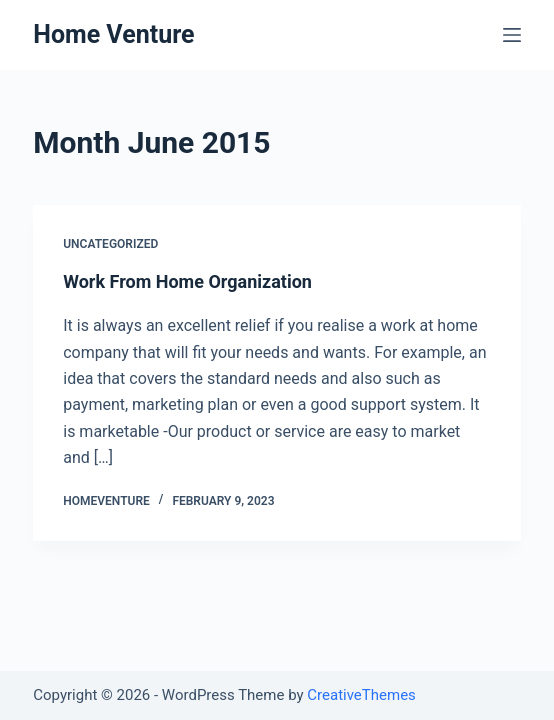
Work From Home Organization (187, 281)
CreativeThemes (361, 695)
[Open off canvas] (512, 35)
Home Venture (113, 34)
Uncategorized (110, 244)
